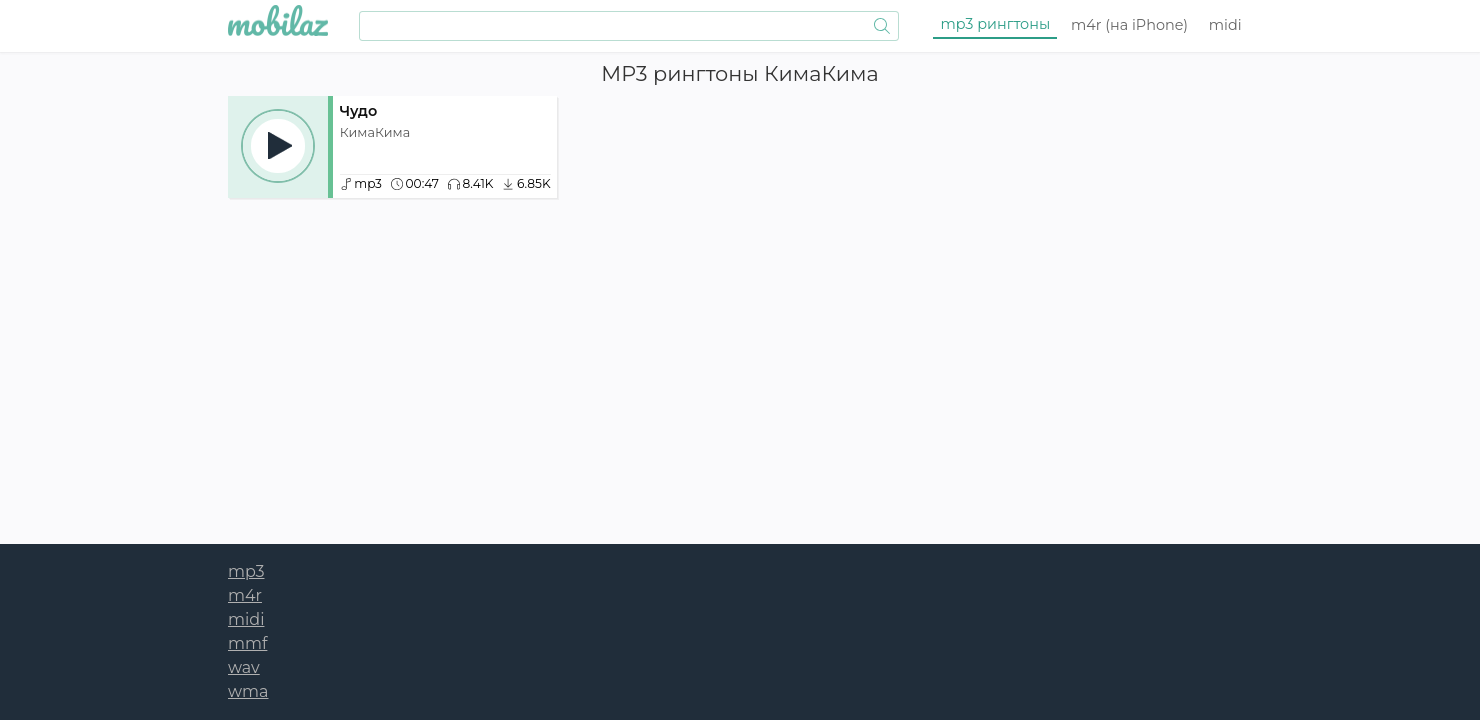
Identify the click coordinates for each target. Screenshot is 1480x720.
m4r (1129, 25)
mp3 (996, 24)
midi (1225, 25)
